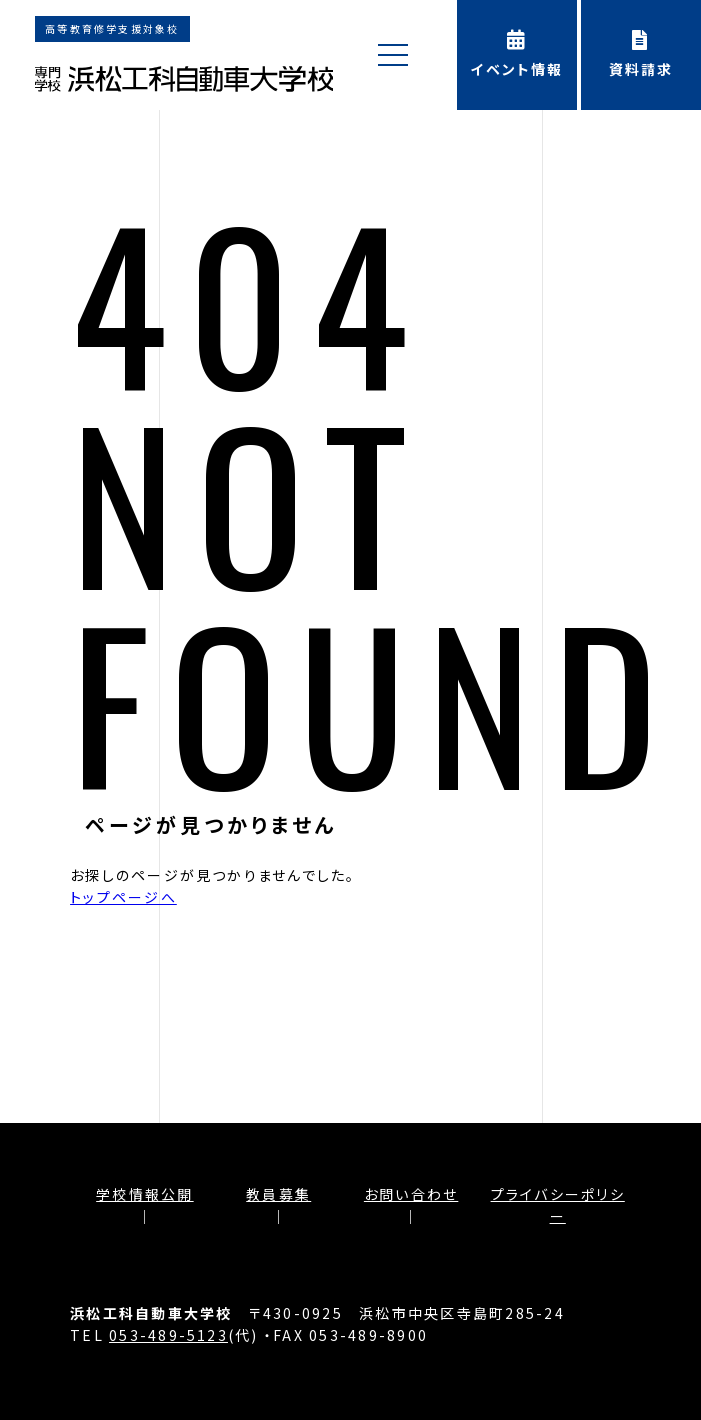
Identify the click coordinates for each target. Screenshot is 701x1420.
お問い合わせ (411, 1194)
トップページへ (123, 897)
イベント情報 (517, 54)
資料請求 (641, 54)
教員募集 (278, 1194)
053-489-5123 (168, 1335)
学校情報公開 (144, 1194)
